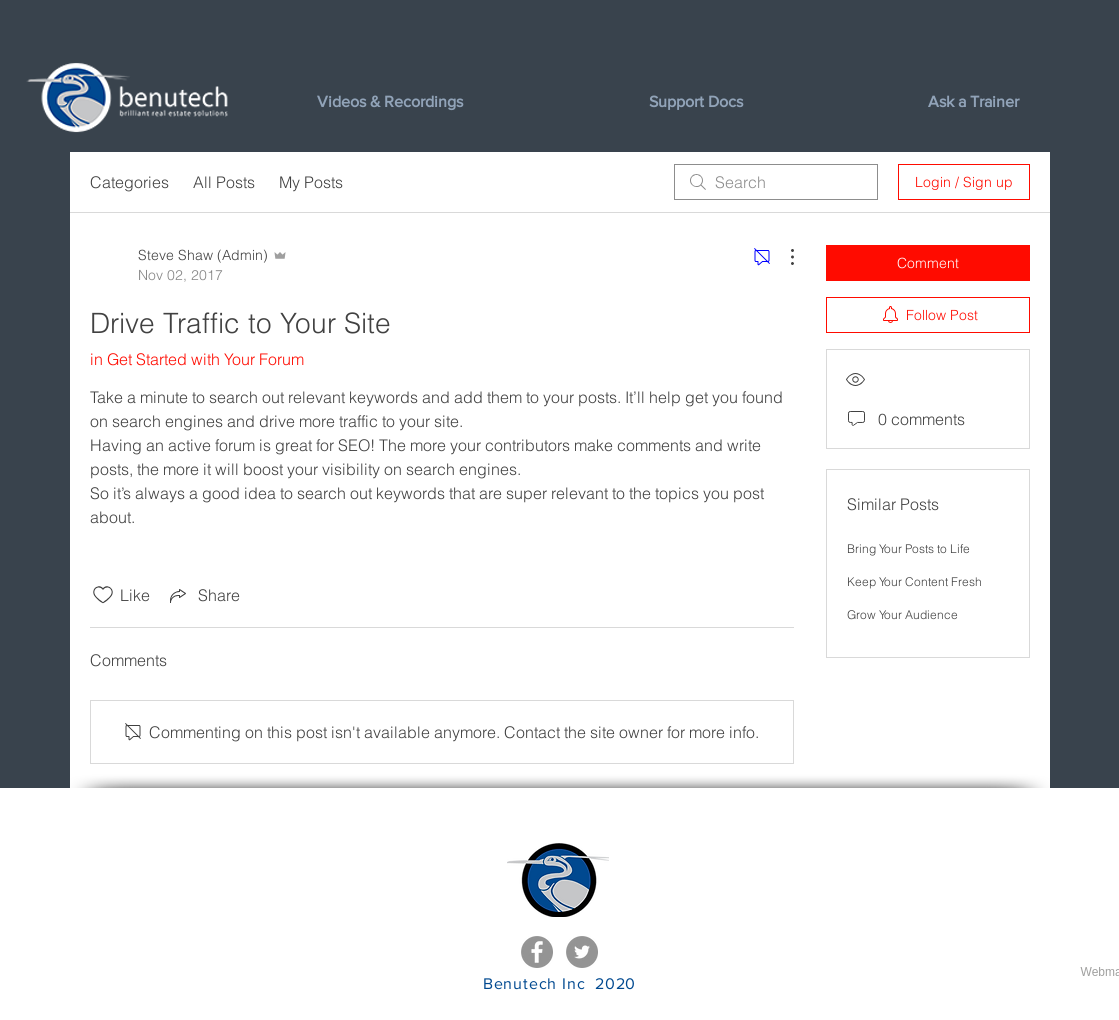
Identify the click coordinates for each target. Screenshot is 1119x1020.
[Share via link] (203, 595)
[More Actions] (782, 257)
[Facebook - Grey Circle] (537, 952)
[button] (773, 102)
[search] (776, 182)
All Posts (224, 182)
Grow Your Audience (902, 614)
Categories (129, 182)
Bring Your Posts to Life (908, 548)
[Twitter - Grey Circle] (582, 952)
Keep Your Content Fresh (914, 581)
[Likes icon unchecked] (103, 595)
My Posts (311, 182)
